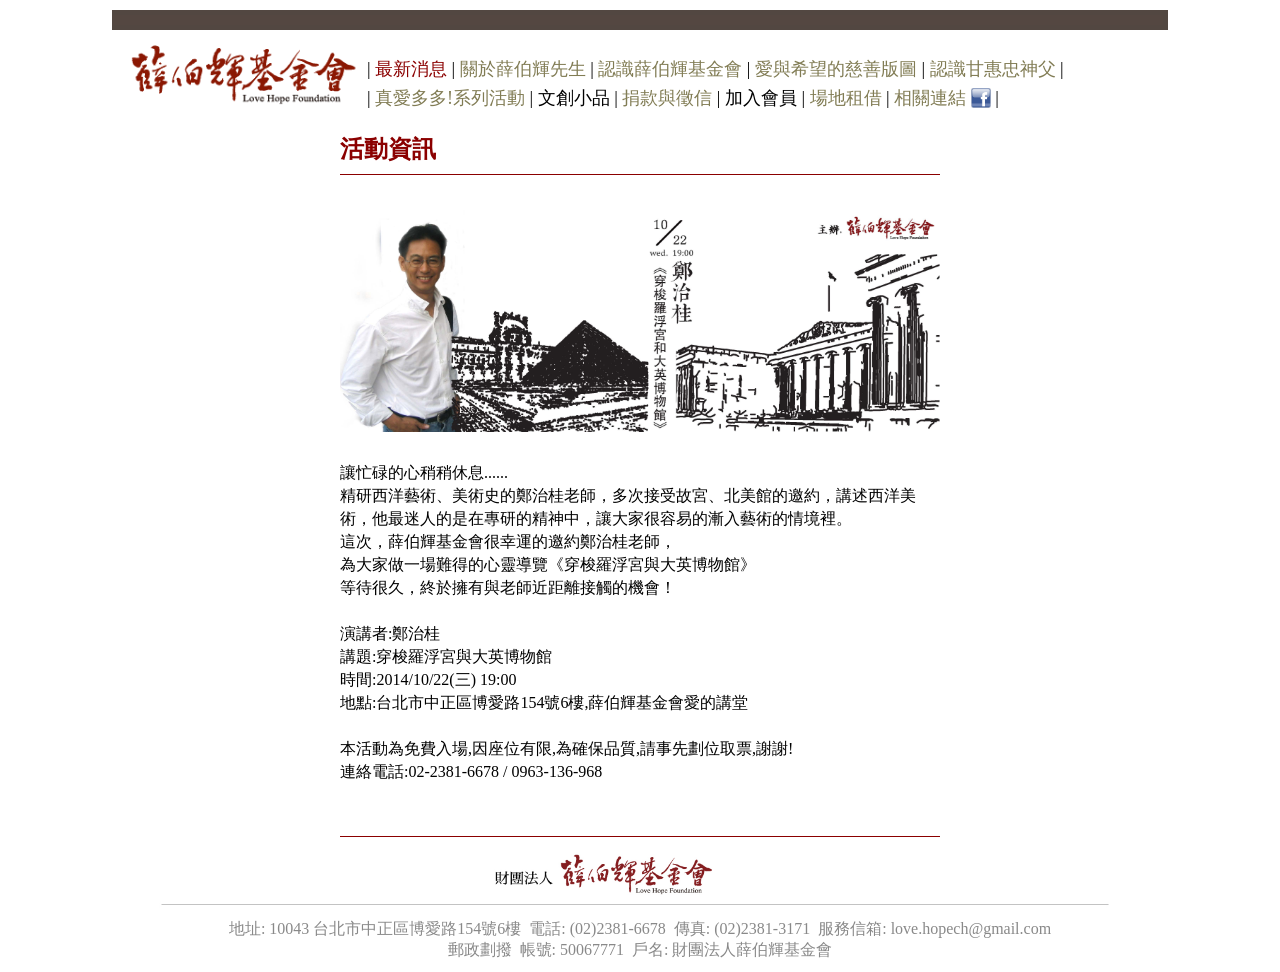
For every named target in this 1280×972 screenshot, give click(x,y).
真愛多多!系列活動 (450, 98)
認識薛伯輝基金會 (670, 69)
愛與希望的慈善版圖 (836, 69)
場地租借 (846, 98)
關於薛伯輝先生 (523, 69)
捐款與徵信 (667, 98)
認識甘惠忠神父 (993, 69)
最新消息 (411, 69)
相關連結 (930, 98)
